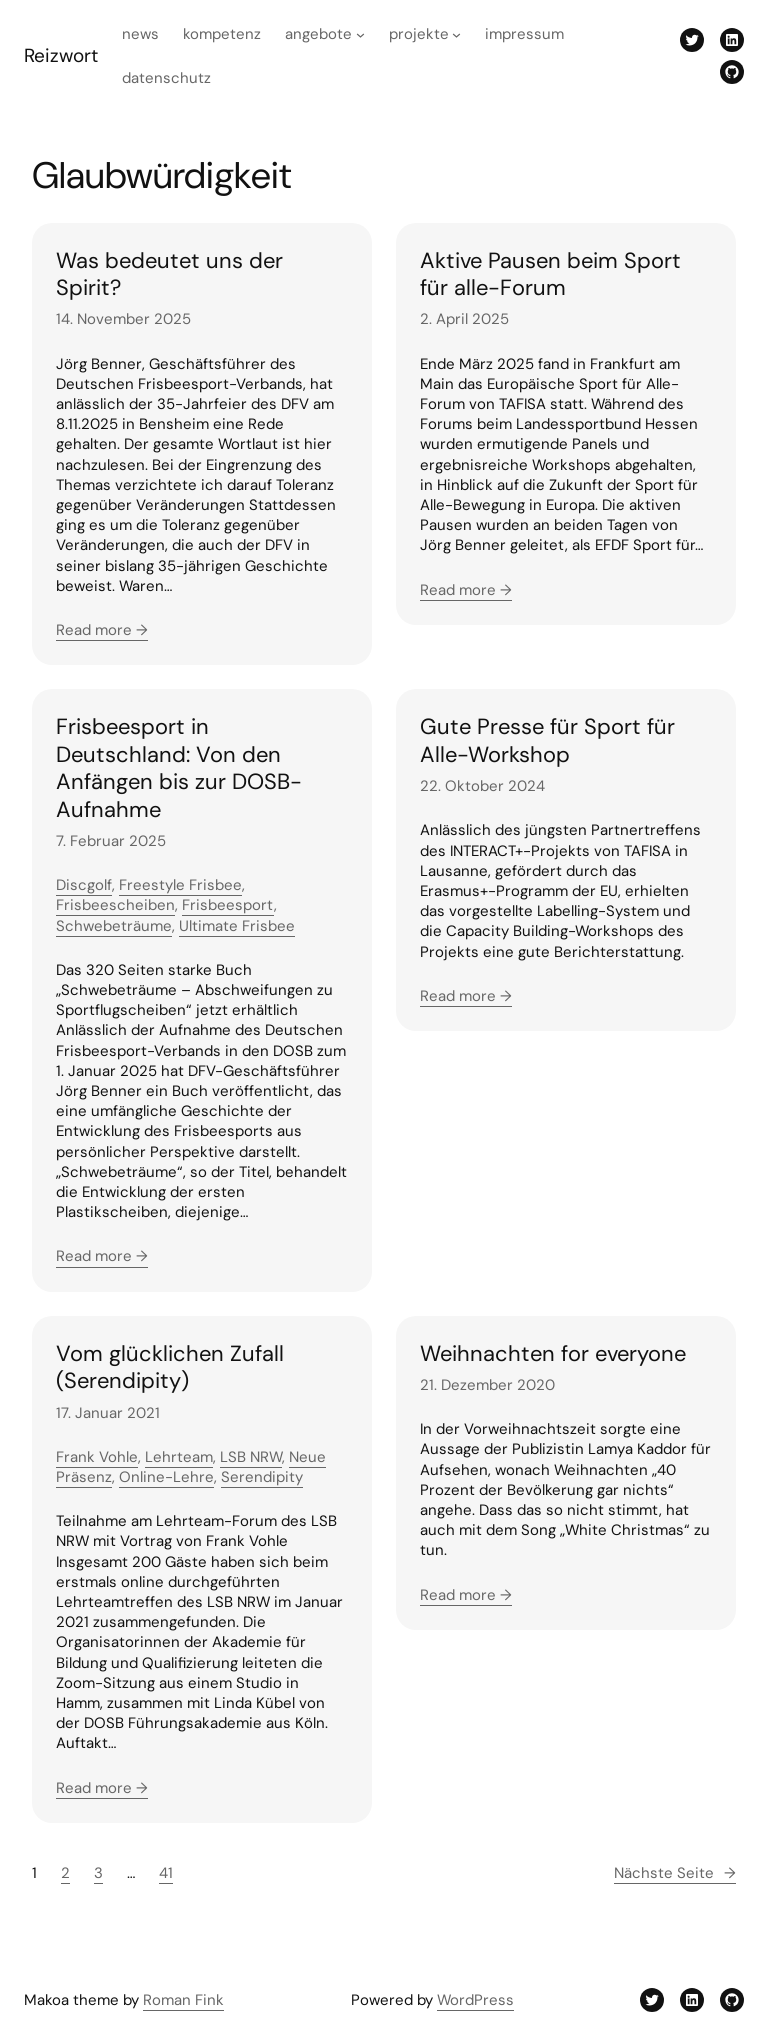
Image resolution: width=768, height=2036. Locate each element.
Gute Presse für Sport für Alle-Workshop (547, 740)
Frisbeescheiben (115, 905)
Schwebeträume (114, 926)
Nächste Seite (675, 1873)
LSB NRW (251, 1457)
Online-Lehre (166, 1477)
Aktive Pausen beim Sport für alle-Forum (550, 274)
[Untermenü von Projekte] (456, 34)
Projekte (419, 34)
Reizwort (61, 55)
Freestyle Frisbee (180, 885)
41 (166, 1873)
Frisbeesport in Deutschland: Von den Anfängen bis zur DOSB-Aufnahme (179, 768)
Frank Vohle (97, 1457)
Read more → (102, 630)
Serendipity (262, 1477)
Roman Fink (183, 2000)
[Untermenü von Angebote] (360, 34)
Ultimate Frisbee (237, 926)
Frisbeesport (228, 905)
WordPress (475, 2000)
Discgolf (84, 885)
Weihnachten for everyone (553, 1353)
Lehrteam (179, 1457)
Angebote (318, 34)
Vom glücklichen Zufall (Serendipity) (170, 1367)
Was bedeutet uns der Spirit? (169, 274)
